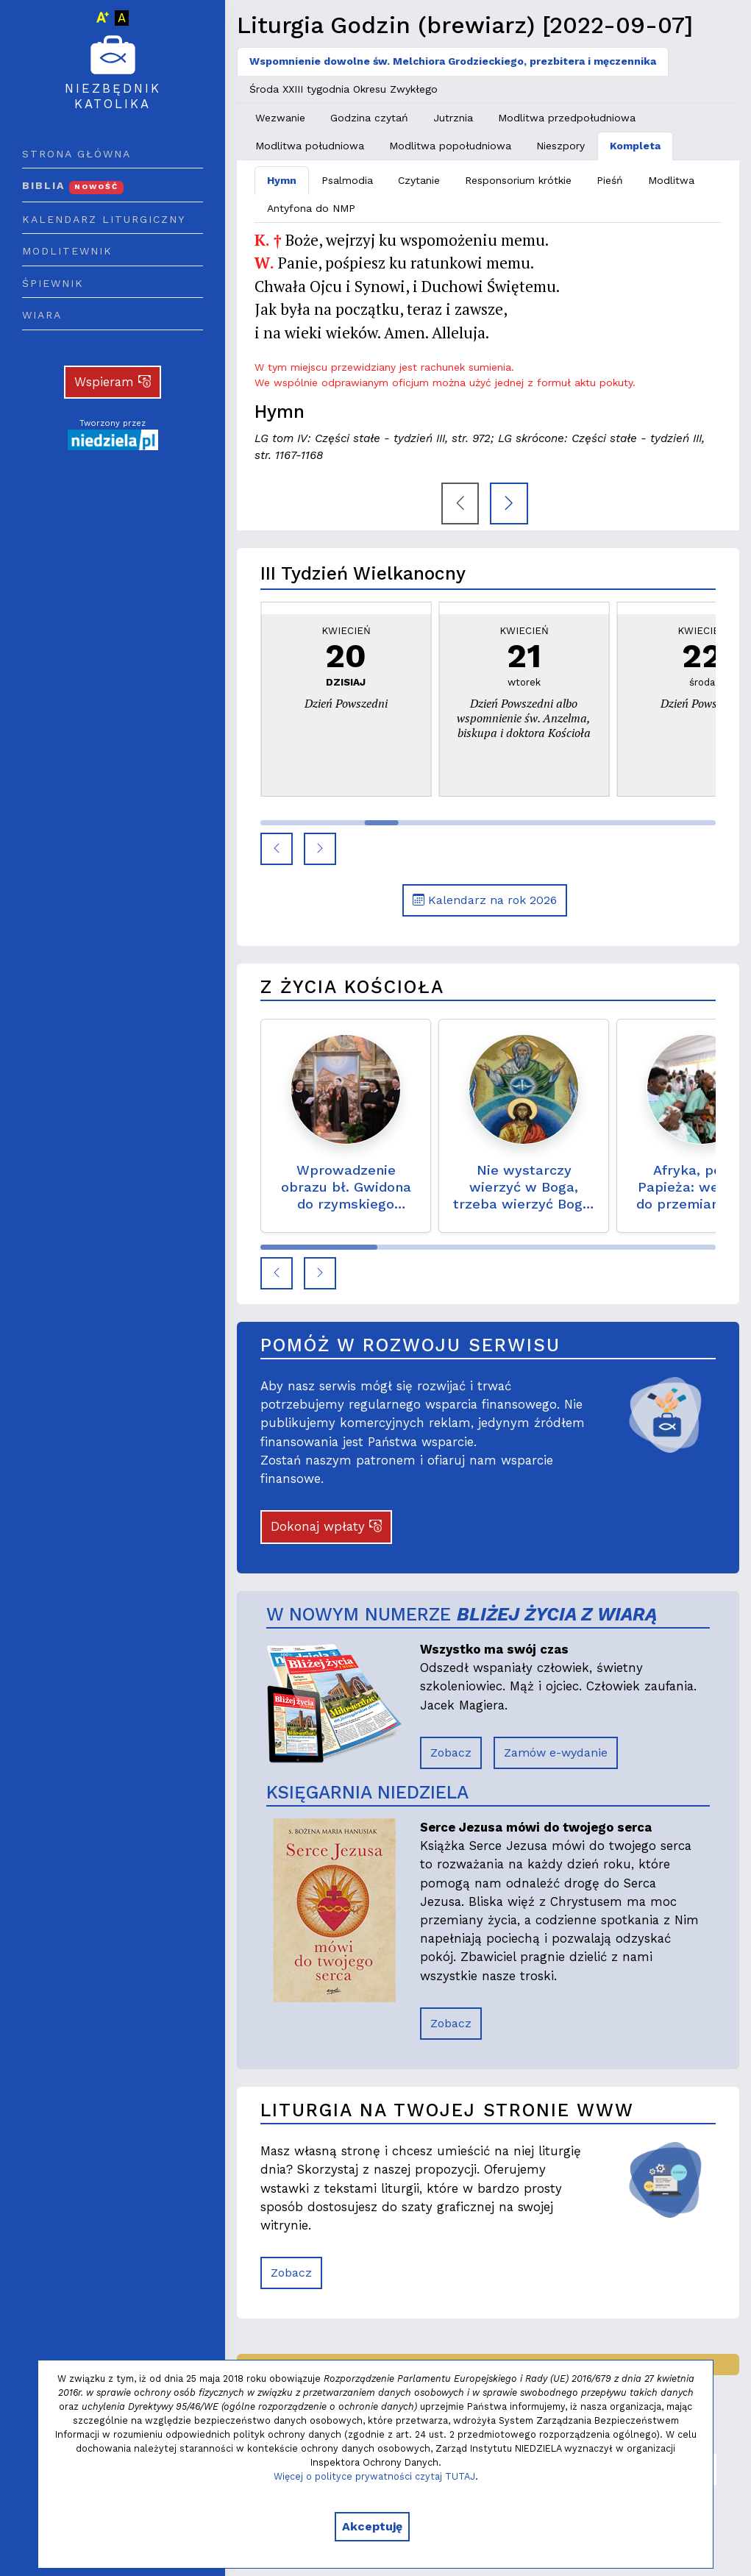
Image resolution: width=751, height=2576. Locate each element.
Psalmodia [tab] (347, 180)
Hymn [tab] (281, 180)
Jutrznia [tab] (453, 118)
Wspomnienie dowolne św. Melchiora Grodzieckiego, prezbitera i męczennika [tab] (452, 61)
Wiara (42, 315)
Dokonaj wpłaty (326, 1526)
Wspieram (112, 381)
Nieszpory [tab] (560, 146)
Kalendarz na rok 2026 (485, 900)
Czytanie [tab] (419, 180)
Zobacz (450, 1753)
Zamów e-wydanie (556, 1753)
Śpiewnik (53, 283)
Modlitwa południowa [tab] (309, 146)
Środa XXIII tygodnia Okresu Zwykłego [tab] (343, 89)
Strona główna (76, 154)
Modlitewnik (67, 251)
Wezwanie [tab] (280, 118)
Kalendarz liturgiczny (103, 219)
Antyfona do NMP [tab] (311, 208)
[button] (276, 849)
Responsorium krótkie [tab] (518, 180)
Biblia (73, 185)
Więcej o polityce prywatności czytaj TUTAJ (374, 2476)
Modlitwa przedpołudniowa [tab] (567, 118)
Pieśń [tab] (610, 180)
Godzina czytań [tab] (369, 118)
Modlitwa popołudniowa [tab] (450, 146)
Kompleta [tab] (635, 146)
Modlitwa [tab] (671, 180)
